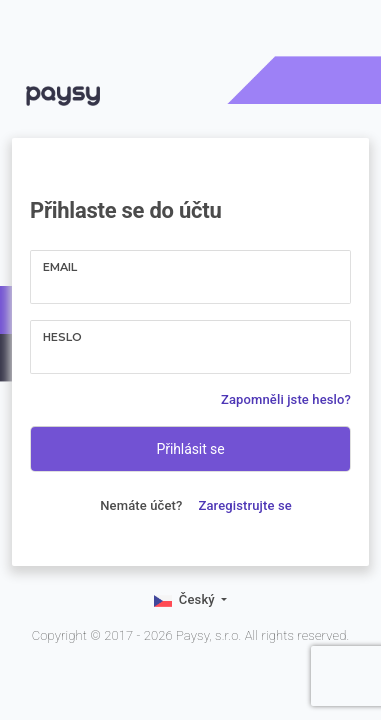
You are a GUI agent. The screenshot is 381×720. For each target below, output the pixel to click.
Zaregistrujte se (245, 505)
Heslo (62, 337)
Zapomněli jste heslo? (286, 399)
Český (186, 601)
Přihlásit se (190, 449)
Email (60, 267)
